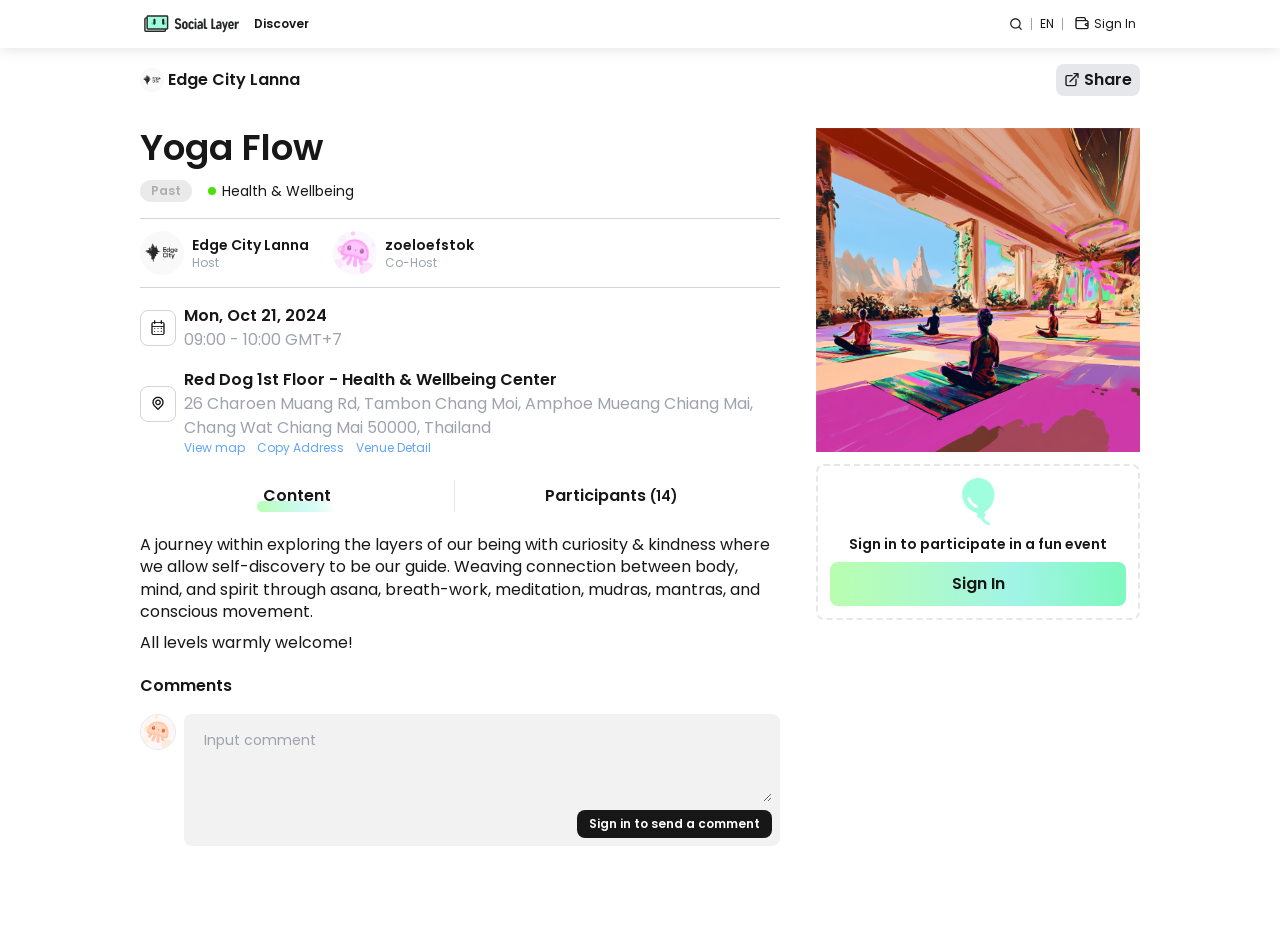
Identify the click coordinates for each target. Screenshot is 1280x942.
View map (214, 448)
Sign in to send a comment (674, 823)
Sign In (978, 583)
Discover (281, 24)
